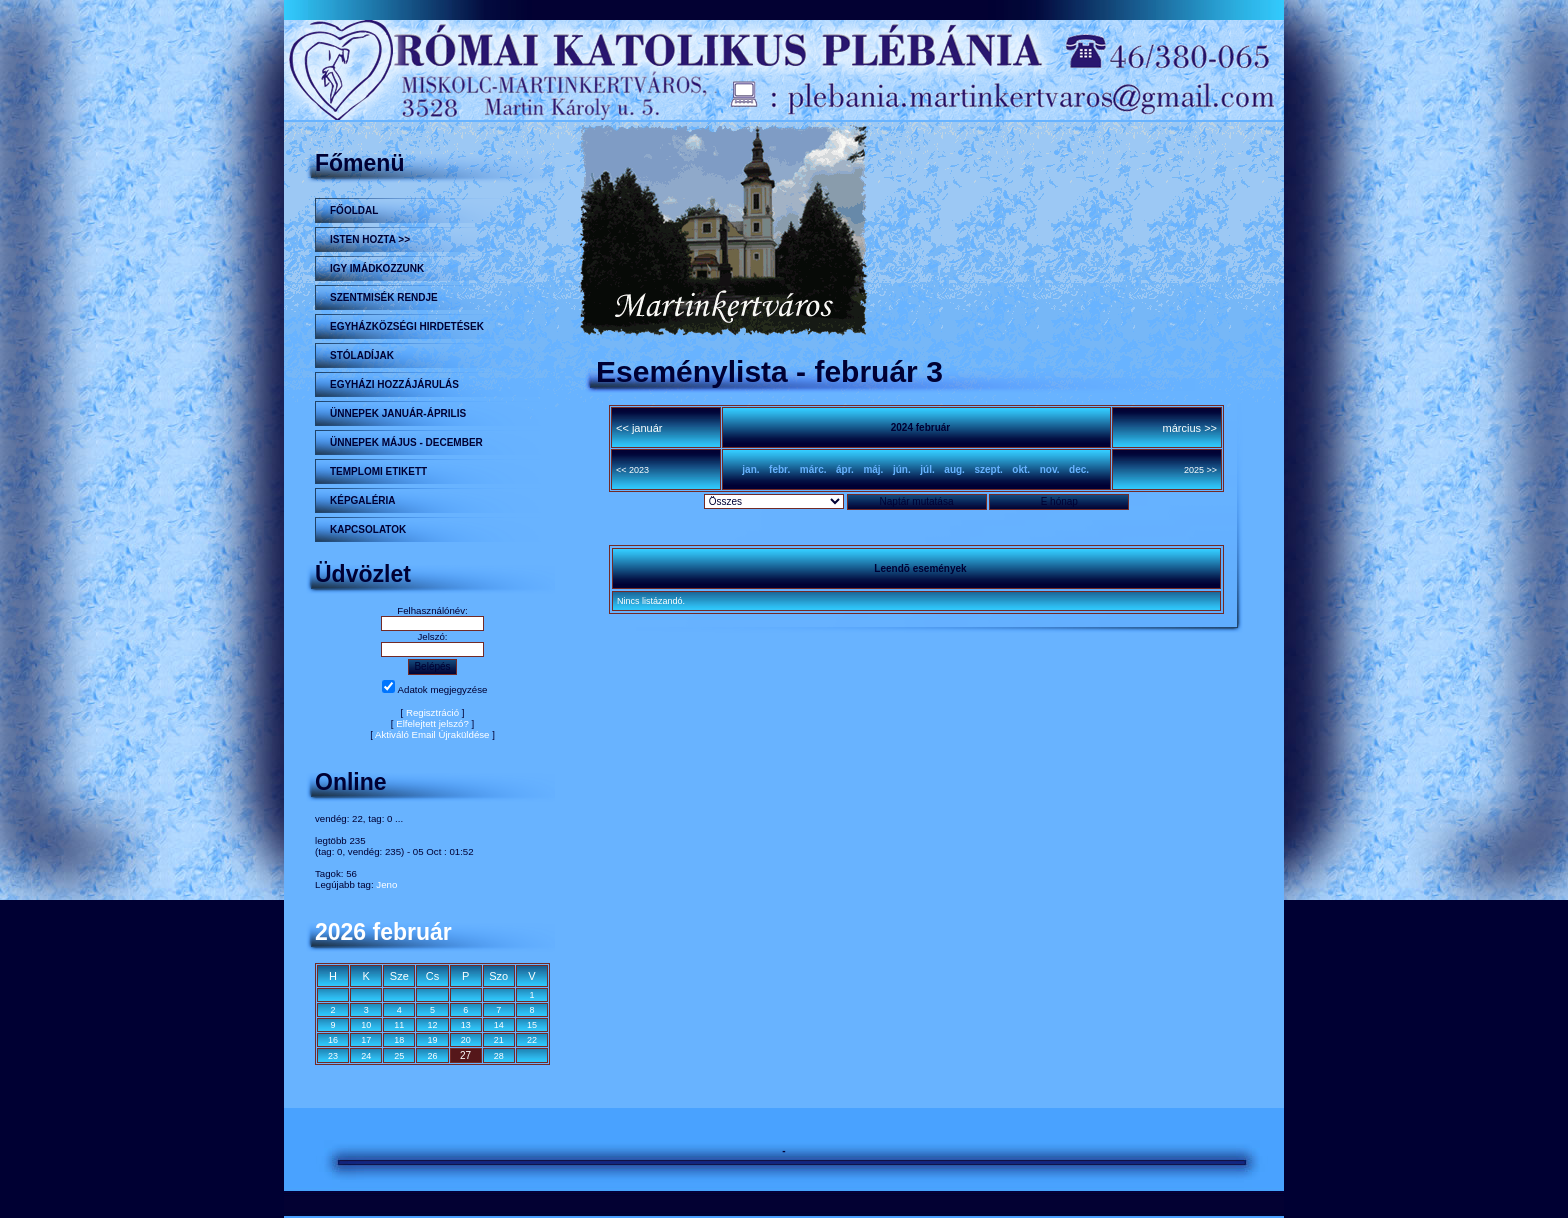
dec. (1079, 469)
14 (499, 1025)
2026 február (383, 932)
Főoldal (354, 210)
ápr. (845, 469)
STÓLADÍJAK (362, 355)
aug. (954, 469)
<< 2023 (632, 470)
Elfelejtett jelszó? (432, 723)
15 (532, 1025)
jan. (750, 469)
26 (432, 1056)
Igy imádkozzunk (377, 268)
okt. (1021, 469)
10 (366, 1025)
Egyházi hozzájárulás (394, 384)
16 (333, 1040)
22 (532, 1040)
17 (366, 1040)
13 (466, 1025)
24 (366, 1056)
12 (432, 1025)
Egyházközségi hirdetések (407, 326)
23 (333, 1056)
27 (465, 1055)
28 (499, 1056)
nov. (1050, 469)
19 (432, 1040)
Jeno (386, 884)
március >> (1190, 428)
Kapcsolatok (368, 529)
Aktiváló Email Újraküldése (432, 734)
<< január (639, 428)
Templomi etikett (378, 471)
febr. (779, 469)
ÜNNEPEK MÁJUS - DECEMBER (406, 442)
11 (399, 1025)
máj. (873, 469)
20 (466, 1040)
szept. (988, 469)
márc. (813, 469)
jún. (902, 469)
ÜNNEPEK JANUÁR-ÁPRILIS (398, 413)
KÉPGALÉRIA (363, 500)
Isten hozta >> (370, 239)
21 (499, 1040)
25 (399, 1056)
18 (399, 1040)
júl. (927, 469)
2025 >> (1200, 470)
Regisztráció (432, 712)
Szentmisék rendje (384, 297)
